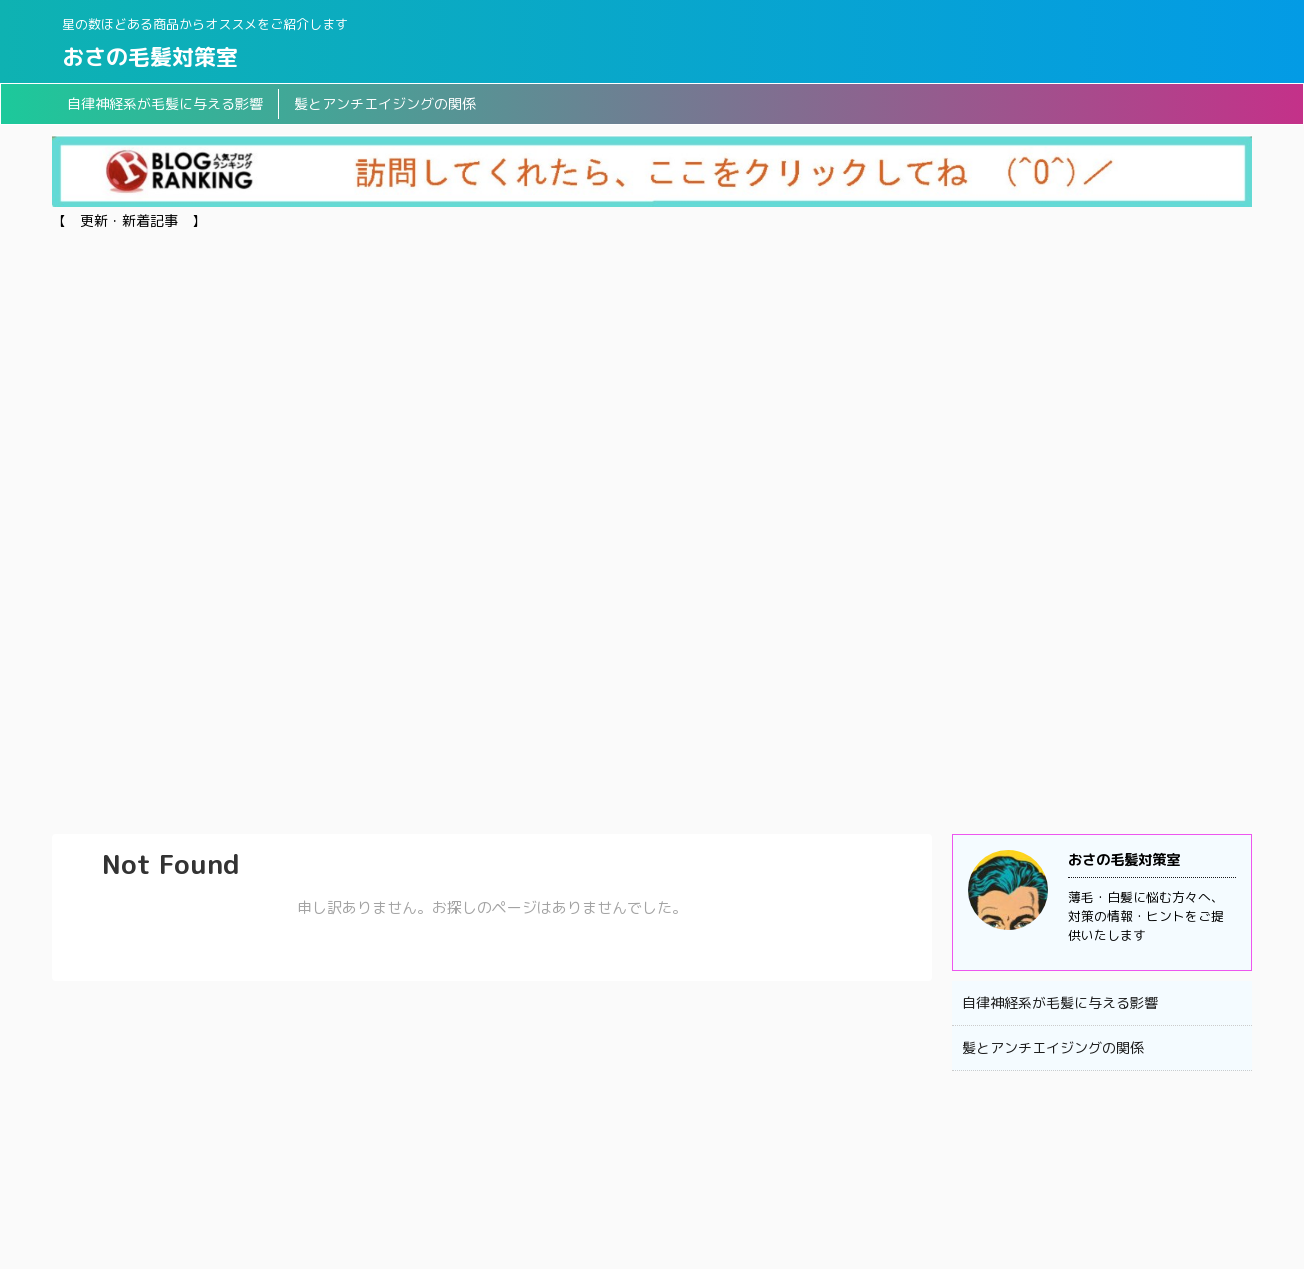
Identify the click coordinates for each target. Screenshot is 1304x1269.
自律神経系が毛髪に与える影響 (165, 103)
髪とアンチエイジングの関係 (385, 103)
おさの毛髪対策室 (150, 56)
